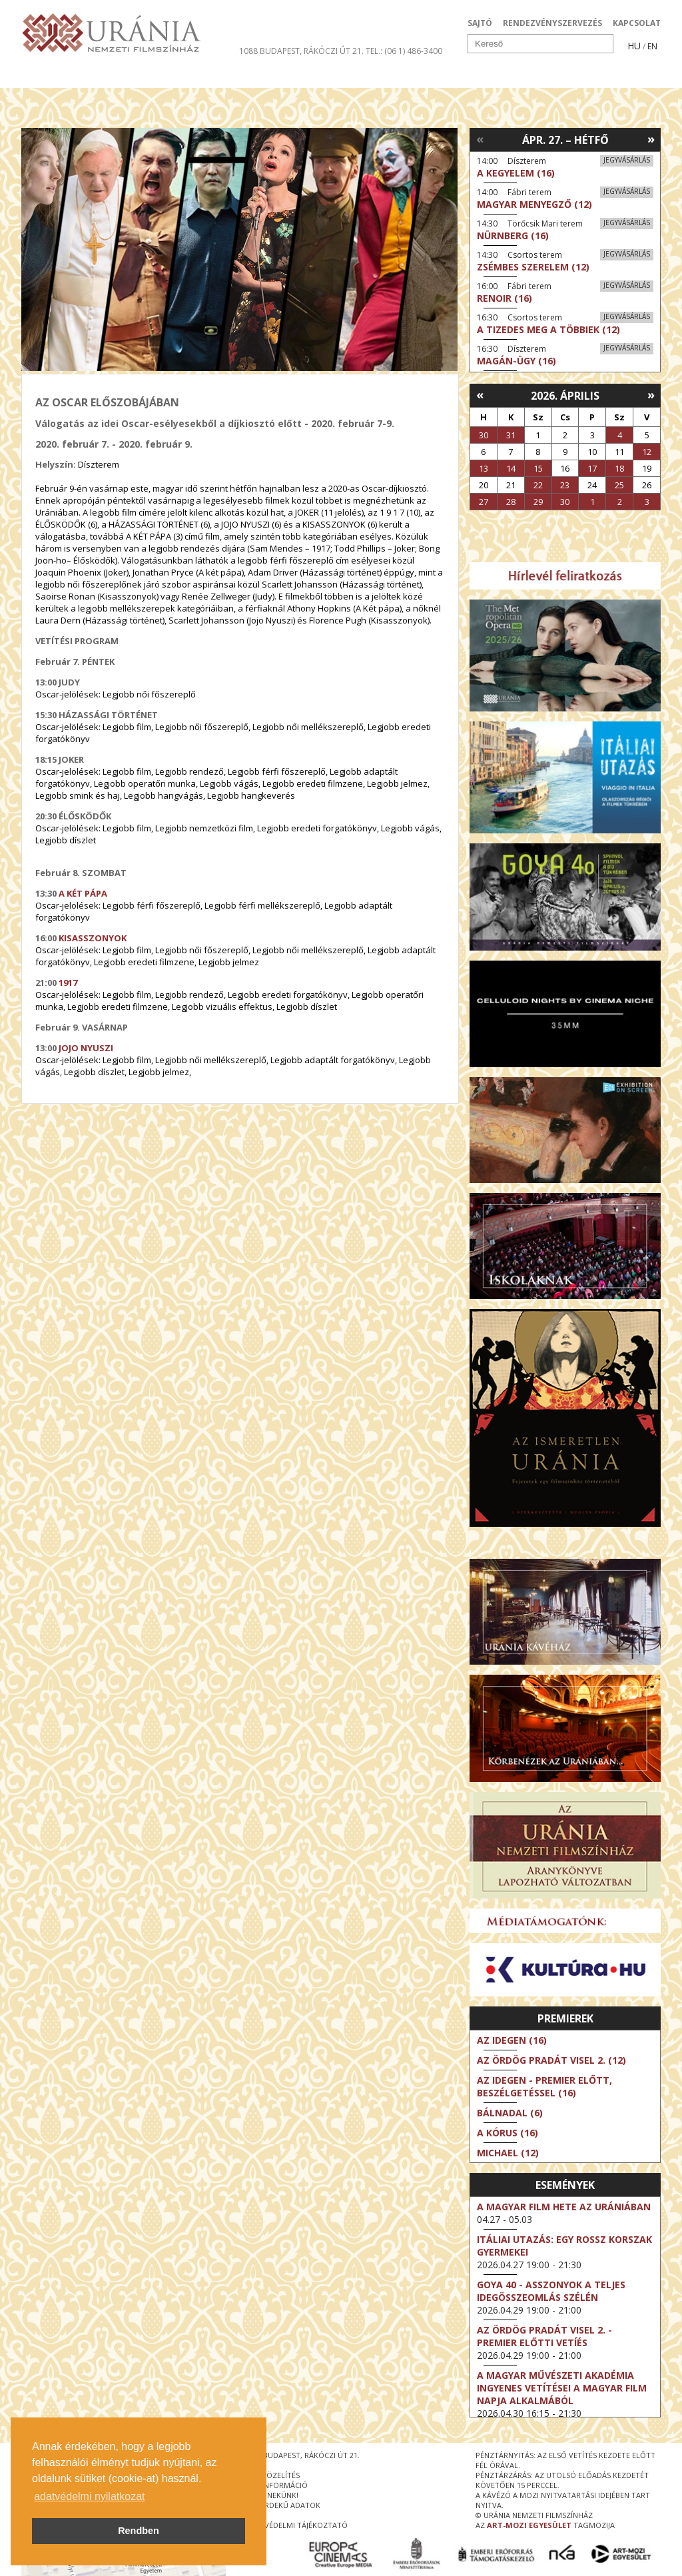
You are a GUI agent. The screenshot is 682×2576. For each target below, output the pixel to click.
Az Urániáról (255, 76)
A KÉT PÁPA (83, 893)
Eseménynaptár (481, 76)
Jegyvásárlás (626, 160)
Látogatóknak (365, 76)
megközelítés (272, 2475)
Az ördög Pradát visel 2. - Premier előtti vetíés (544, 2336)
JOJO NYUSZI (86, 1048)
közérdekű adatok (282, 2505)
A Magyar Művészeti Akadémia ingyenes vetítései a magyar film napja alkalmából (562, 2388)
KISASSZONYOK (93, 938)
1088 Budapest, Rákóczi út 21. (301, 51)
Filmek (52, 76)
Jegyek (569, 76)
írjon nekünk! (271, 2495)
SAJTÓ (480, 23)
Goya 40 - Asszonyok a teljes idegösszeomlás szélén (551, 2291)
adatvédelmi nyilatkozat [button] (89, 2496)
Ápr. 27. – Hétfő (565, 140)
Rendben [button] (138, 2530)
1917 (68, 983)
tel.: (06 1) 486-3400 (404, 51)
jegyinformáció (276, 2485)
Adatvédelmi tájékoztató (296, 2525)
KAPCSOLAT (637, 23)
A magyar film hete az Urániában (564, 2206)
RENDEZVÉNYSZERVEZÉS (552, 23)
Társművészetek (143, 76)
